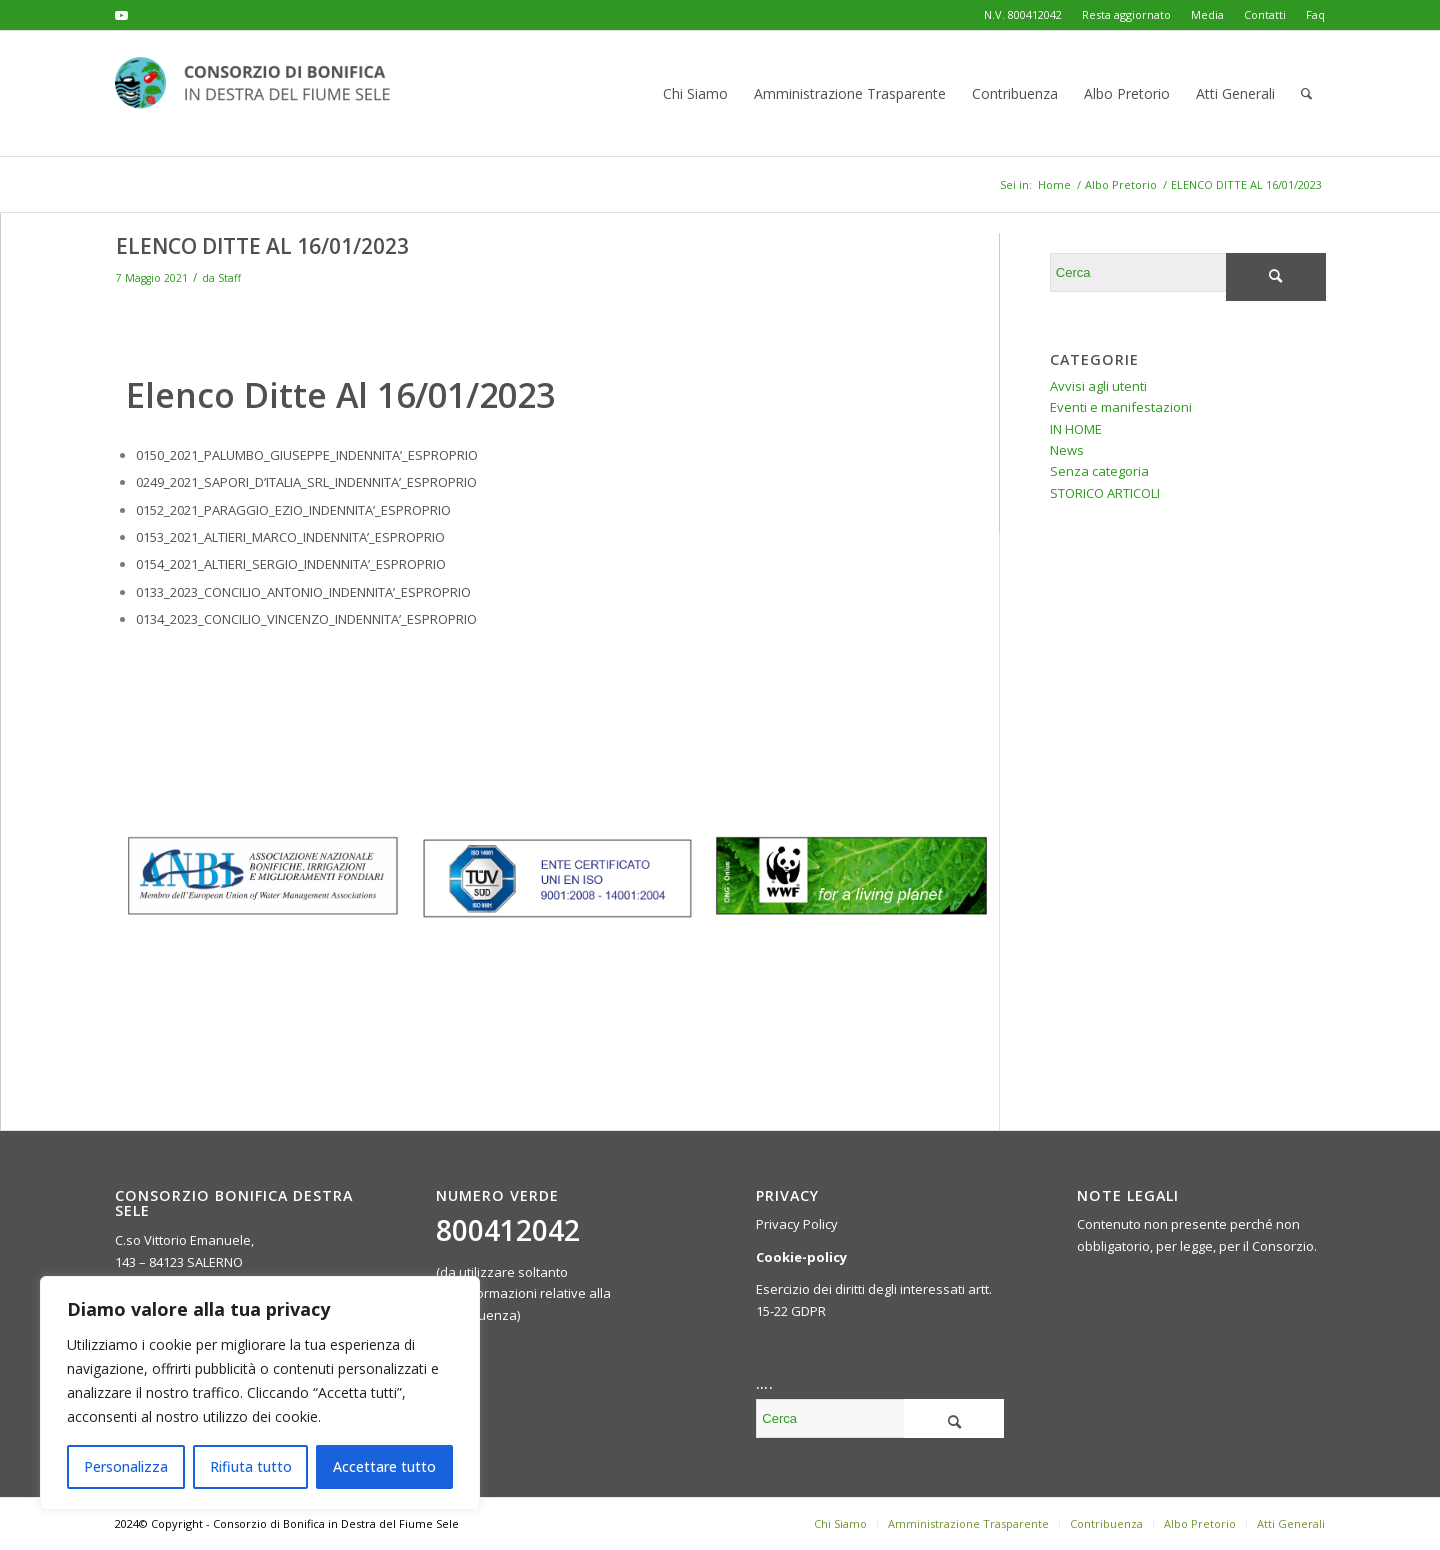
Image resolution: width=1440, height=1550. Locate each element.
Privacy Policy (797, 1224)
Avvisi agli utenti (1098, 386)
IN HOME (1076, 429)
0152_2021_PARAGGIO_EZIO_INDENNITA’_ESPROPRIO (293, 510)
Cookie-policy (801, 1257)
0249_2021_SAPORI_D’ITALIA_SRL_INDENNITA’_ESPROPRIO (306, 482)
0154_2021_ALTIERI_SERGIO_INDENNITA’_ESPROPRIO (291, 564)
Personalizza (126, 1466)
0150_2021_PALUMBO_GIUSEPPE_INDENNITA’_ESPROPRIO (307, 455)
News (1067, 450)
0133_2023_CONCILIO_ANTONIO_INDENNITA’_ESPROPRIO (303, 592)
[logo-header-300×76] (265, 93)
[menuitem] (1126, 15)
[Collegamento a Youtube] (121, 15)
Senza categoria (1099, 471)
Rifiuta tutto (251, 1466)
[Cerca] (1306, 93)
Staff (229, 278)
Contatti (1265, 14)
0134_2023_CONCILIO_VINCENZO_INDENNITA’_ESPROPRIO (306, 619)
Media (1207, 14)
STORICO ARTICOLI (1105, 493)
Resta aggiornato (1126, 14)
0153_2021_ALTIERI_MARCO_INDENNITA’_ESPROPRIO (290, 537)
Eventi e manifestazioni (1121, 407)
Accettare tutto (384, 1466)
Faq (1315, 14)
